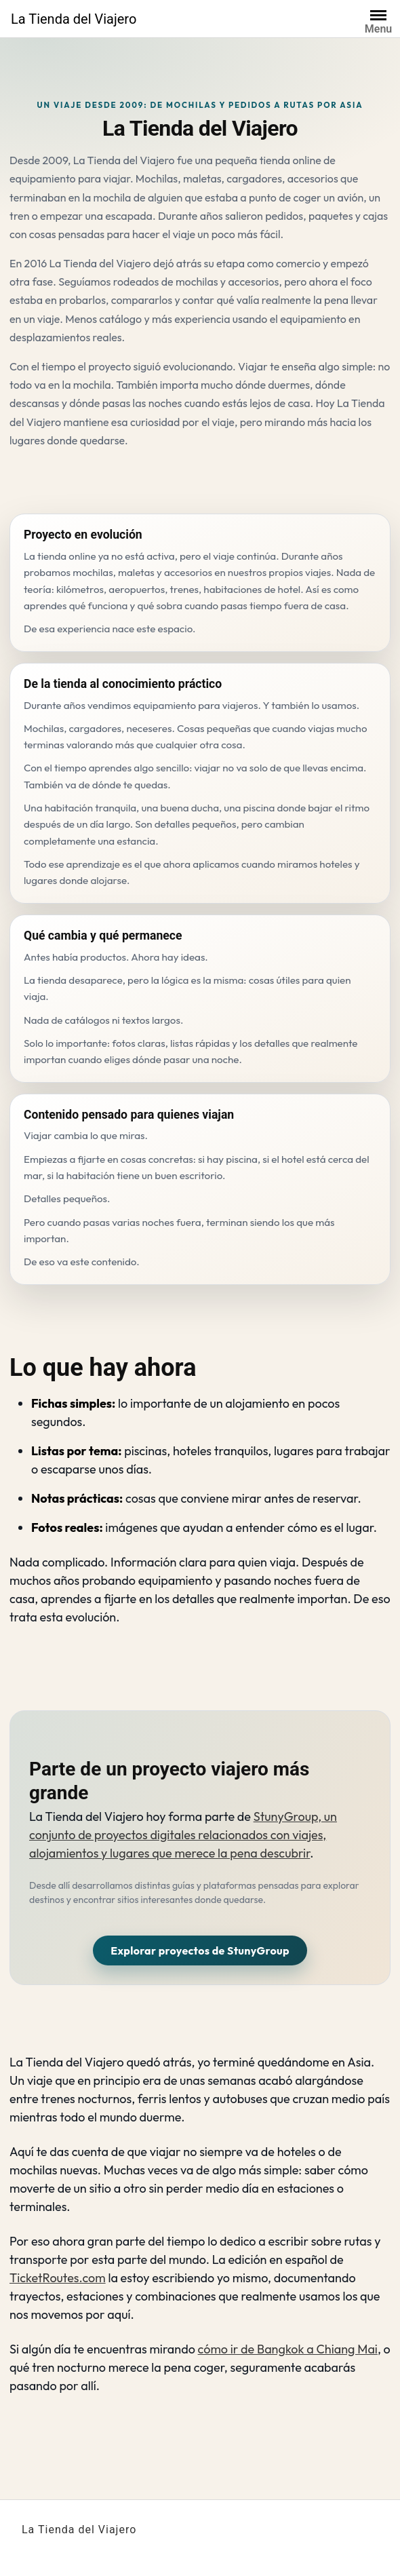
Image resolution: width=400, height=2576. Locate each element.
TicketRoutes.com (57, 2278)
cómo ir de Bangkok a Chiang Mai (288, 2349)
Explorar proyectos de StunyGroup (200, 1950)
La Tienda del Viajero (73, 19)
